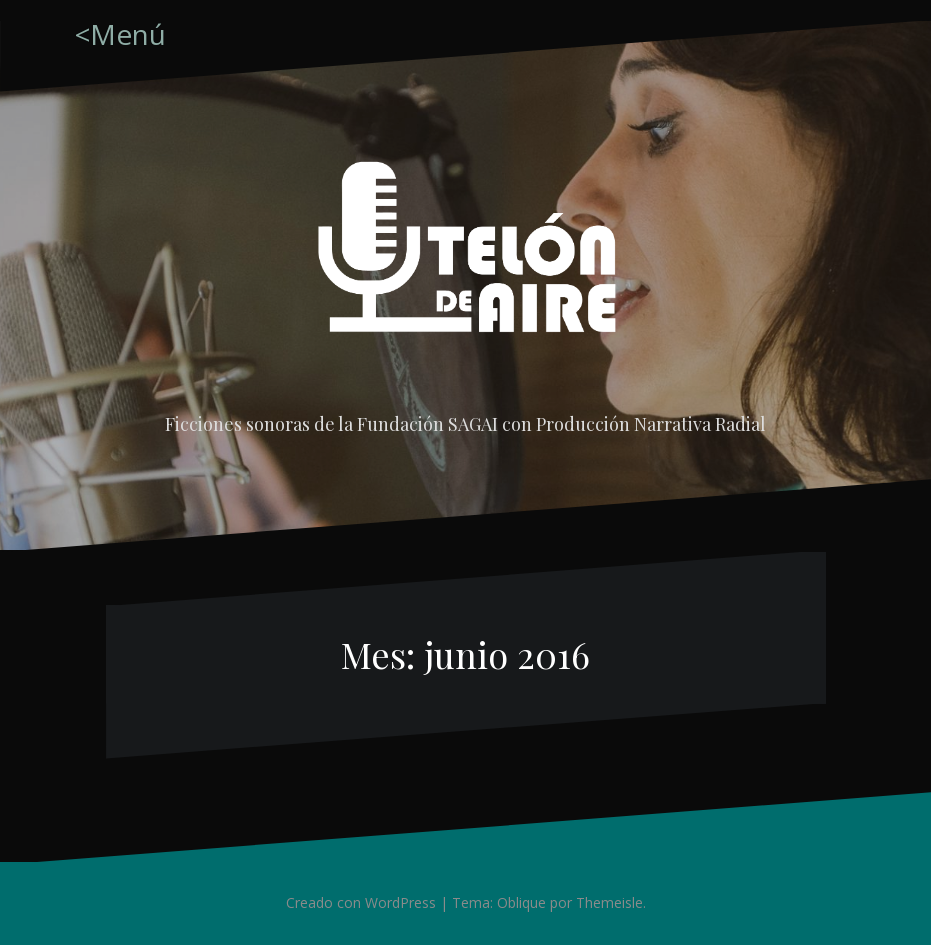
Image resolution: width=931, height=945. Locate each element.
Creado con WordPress (361, 902)
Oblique (521, 902)
